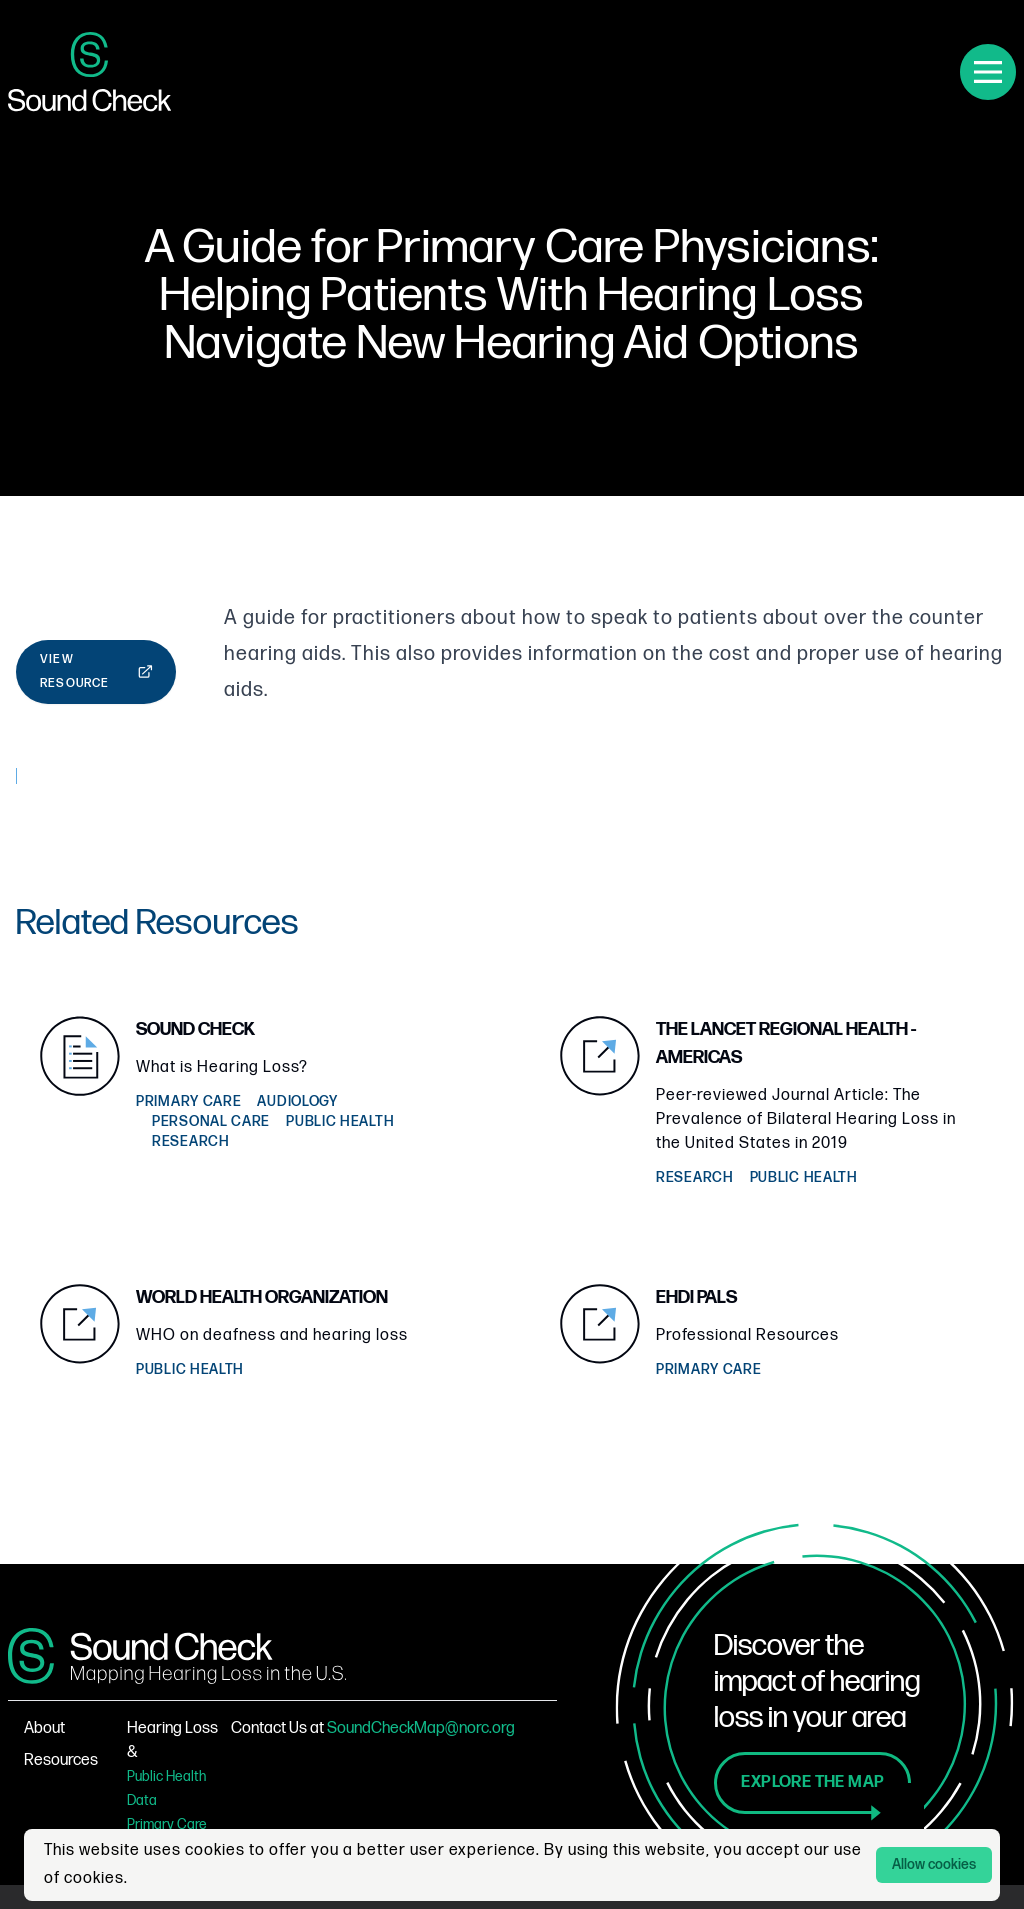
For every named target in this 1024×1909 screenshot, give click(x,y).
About (44, 1728)
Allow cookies (934, 1864)
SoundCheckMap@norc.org (421, 1728)
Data (142, 1800)
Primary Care (167, 1824)
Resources (61, 1760)
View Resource (97, 671)
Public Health (166, 1776)
